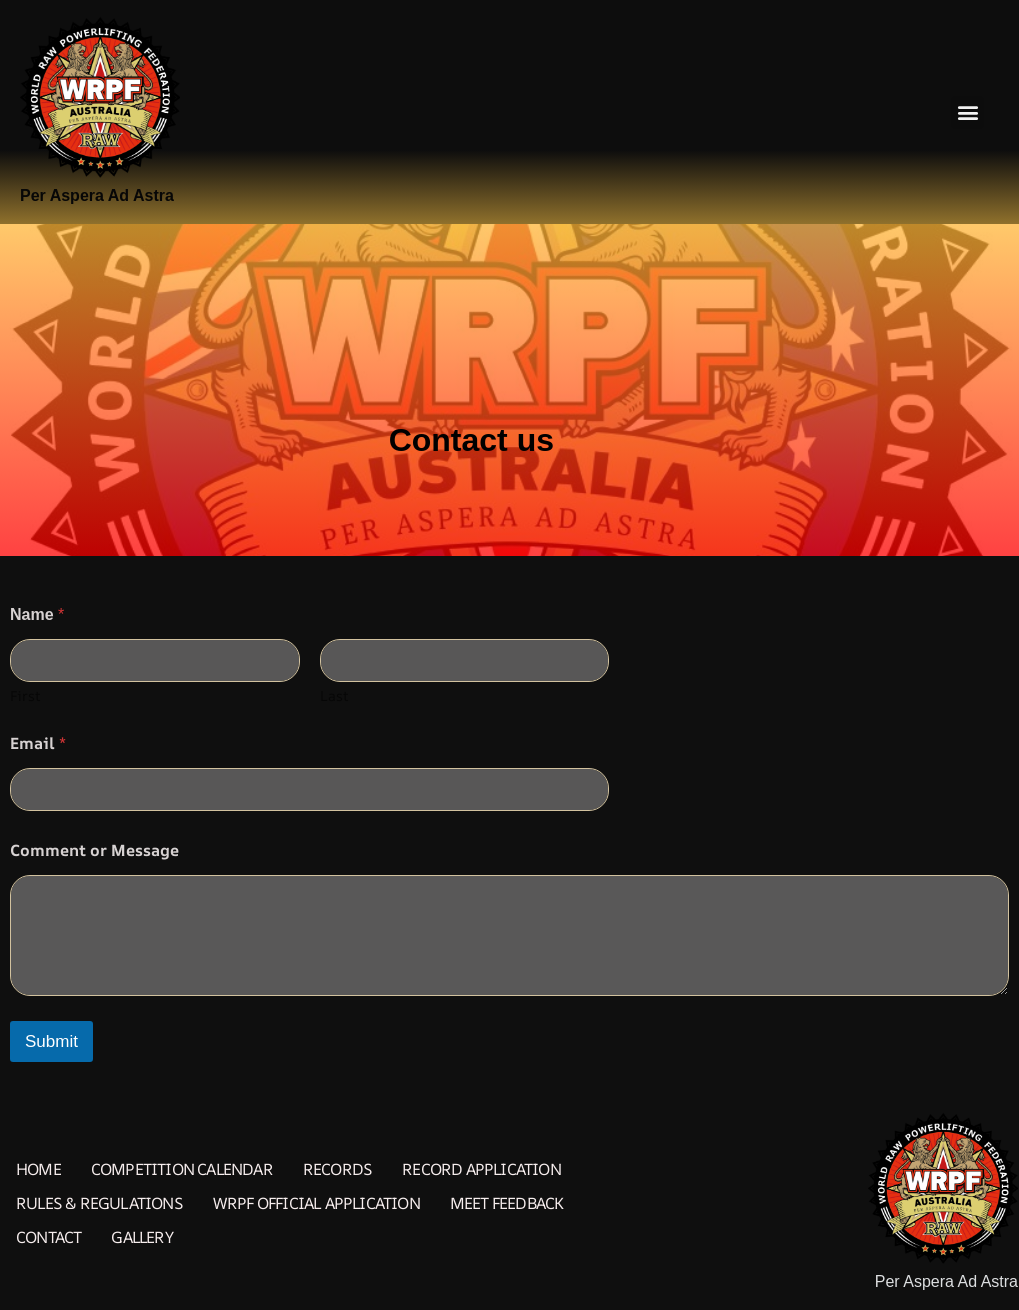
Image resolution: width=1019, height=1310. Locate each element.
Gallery (141, 1237)
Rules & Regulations (99, 1203)
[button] (967, 112)
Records (337, 1169)
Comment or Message (94, 850)
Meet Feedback (507, 1203)
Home (38, 1169)
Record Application (481, 1169)
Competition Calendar (182, 1169)
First (25, 695)
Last (334, 695)
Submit (51, 1041)
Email (38, 743)
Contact (48, 1237)
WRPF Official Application (316, 1203)
